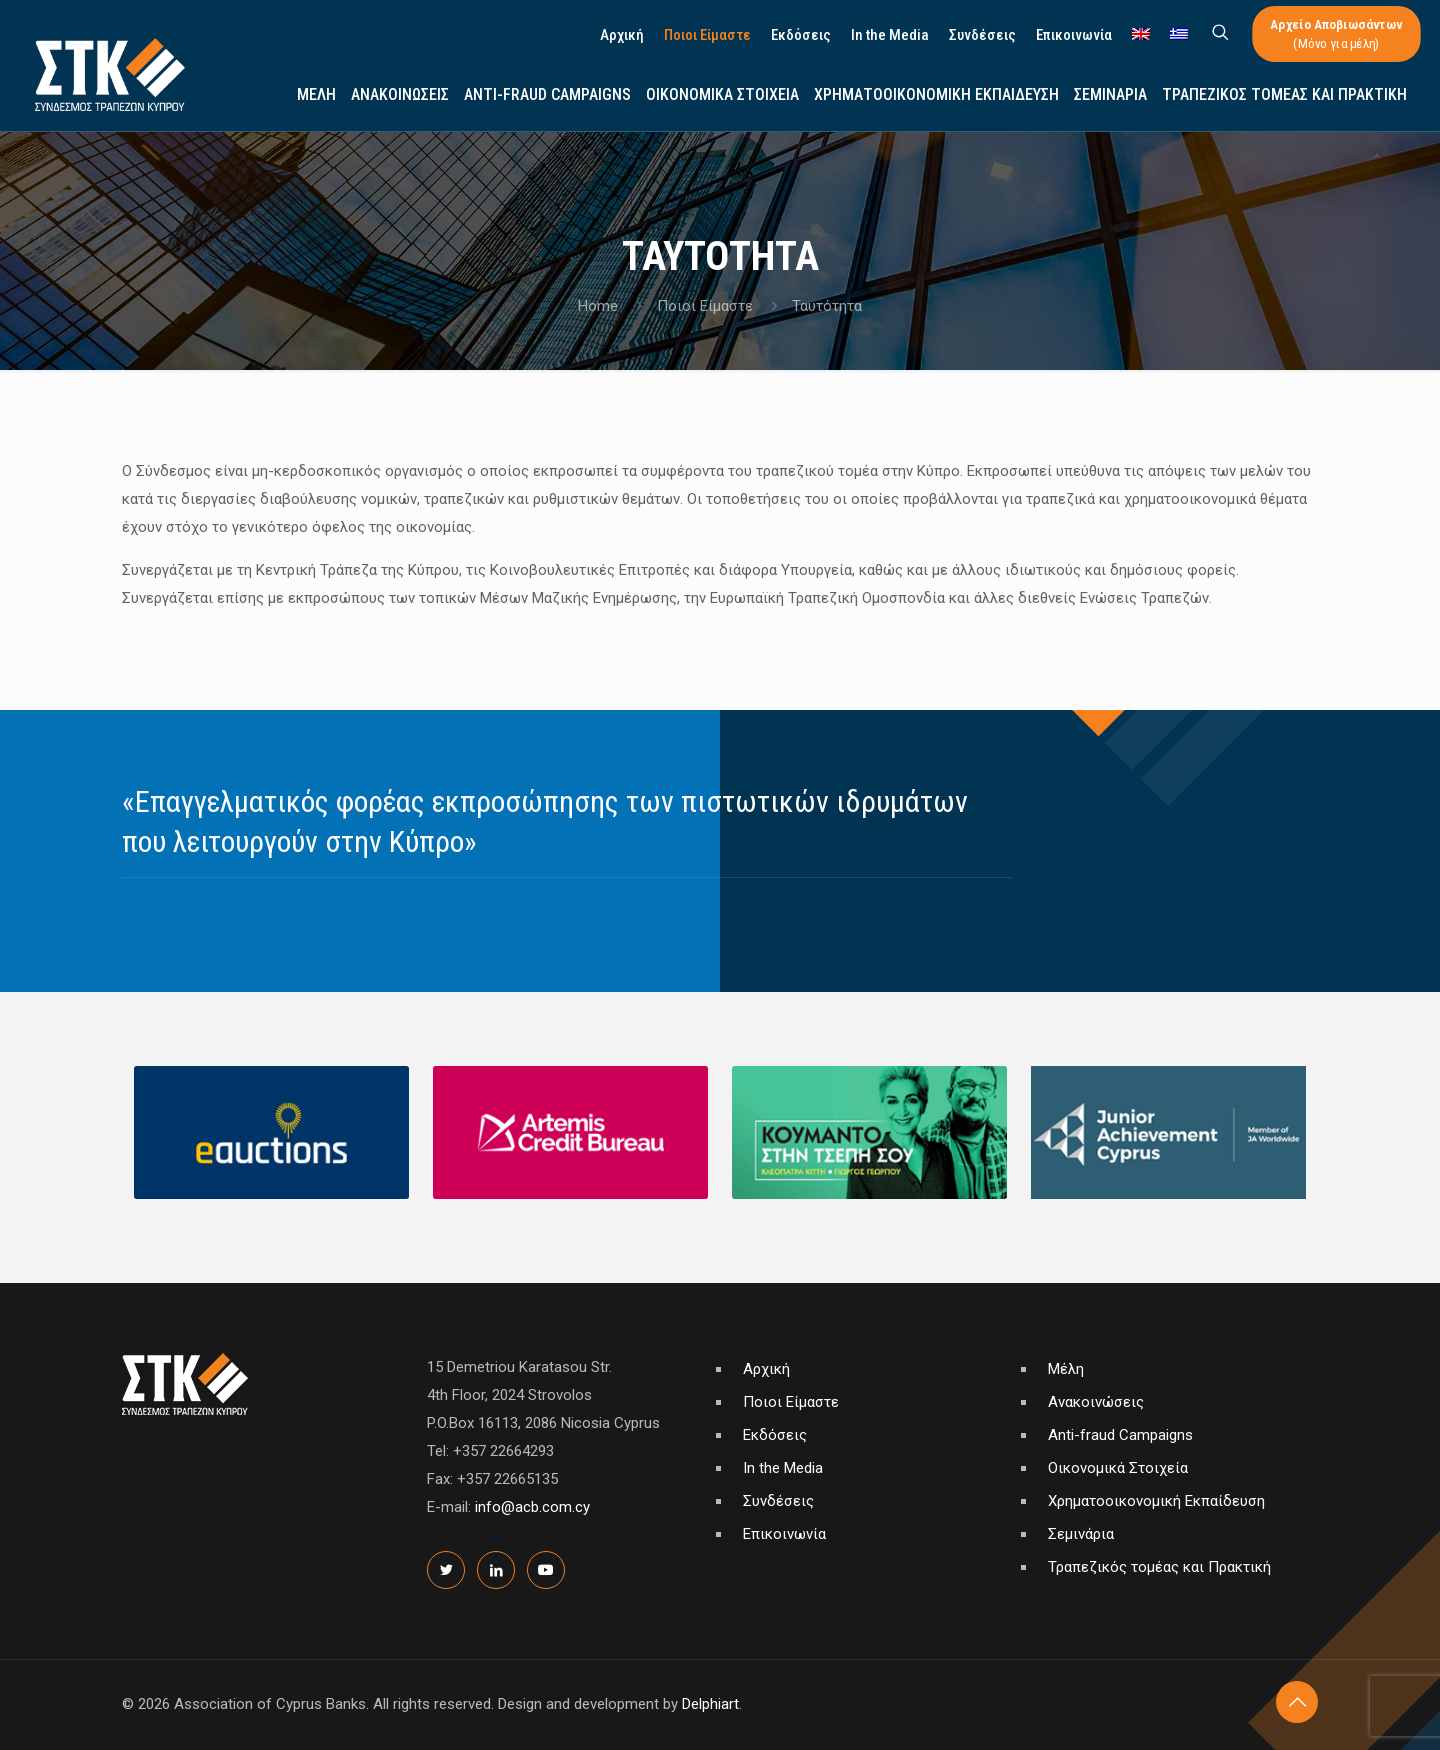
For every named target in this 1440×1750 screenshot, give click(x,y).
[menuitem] (1141, 35)
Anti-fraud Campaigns (1120, 1435)
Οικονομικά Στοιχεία (1118, 1468)
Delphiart (710, 1704)
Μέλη (1066, 1369)
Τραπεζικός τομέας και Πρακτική (1159, 1567)
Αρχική (766, 1369)
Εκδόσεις (775, 1435)
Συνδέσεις (778, 1501)
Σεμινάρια (1081, 1534)
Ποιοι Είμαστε (705, 306)
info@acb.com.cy (532, 1507)
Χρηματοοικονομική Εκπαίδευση (1156, 1501)
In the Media (783, 1468)
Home (598, 306)
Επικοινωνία (784, 1534)
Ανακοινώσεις (1096, 1402)
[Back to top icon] (1297, 1702)
